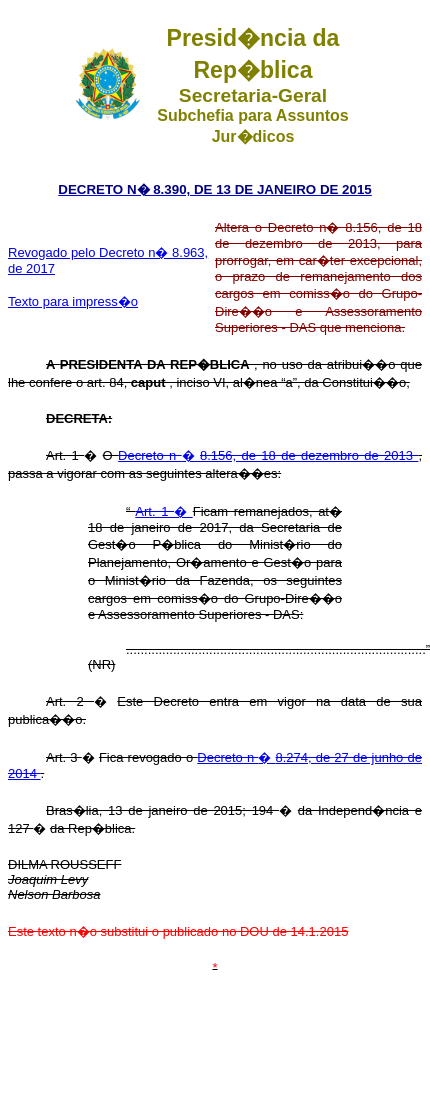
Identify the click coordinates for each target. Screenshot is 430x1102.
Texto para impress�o (73, 301)
